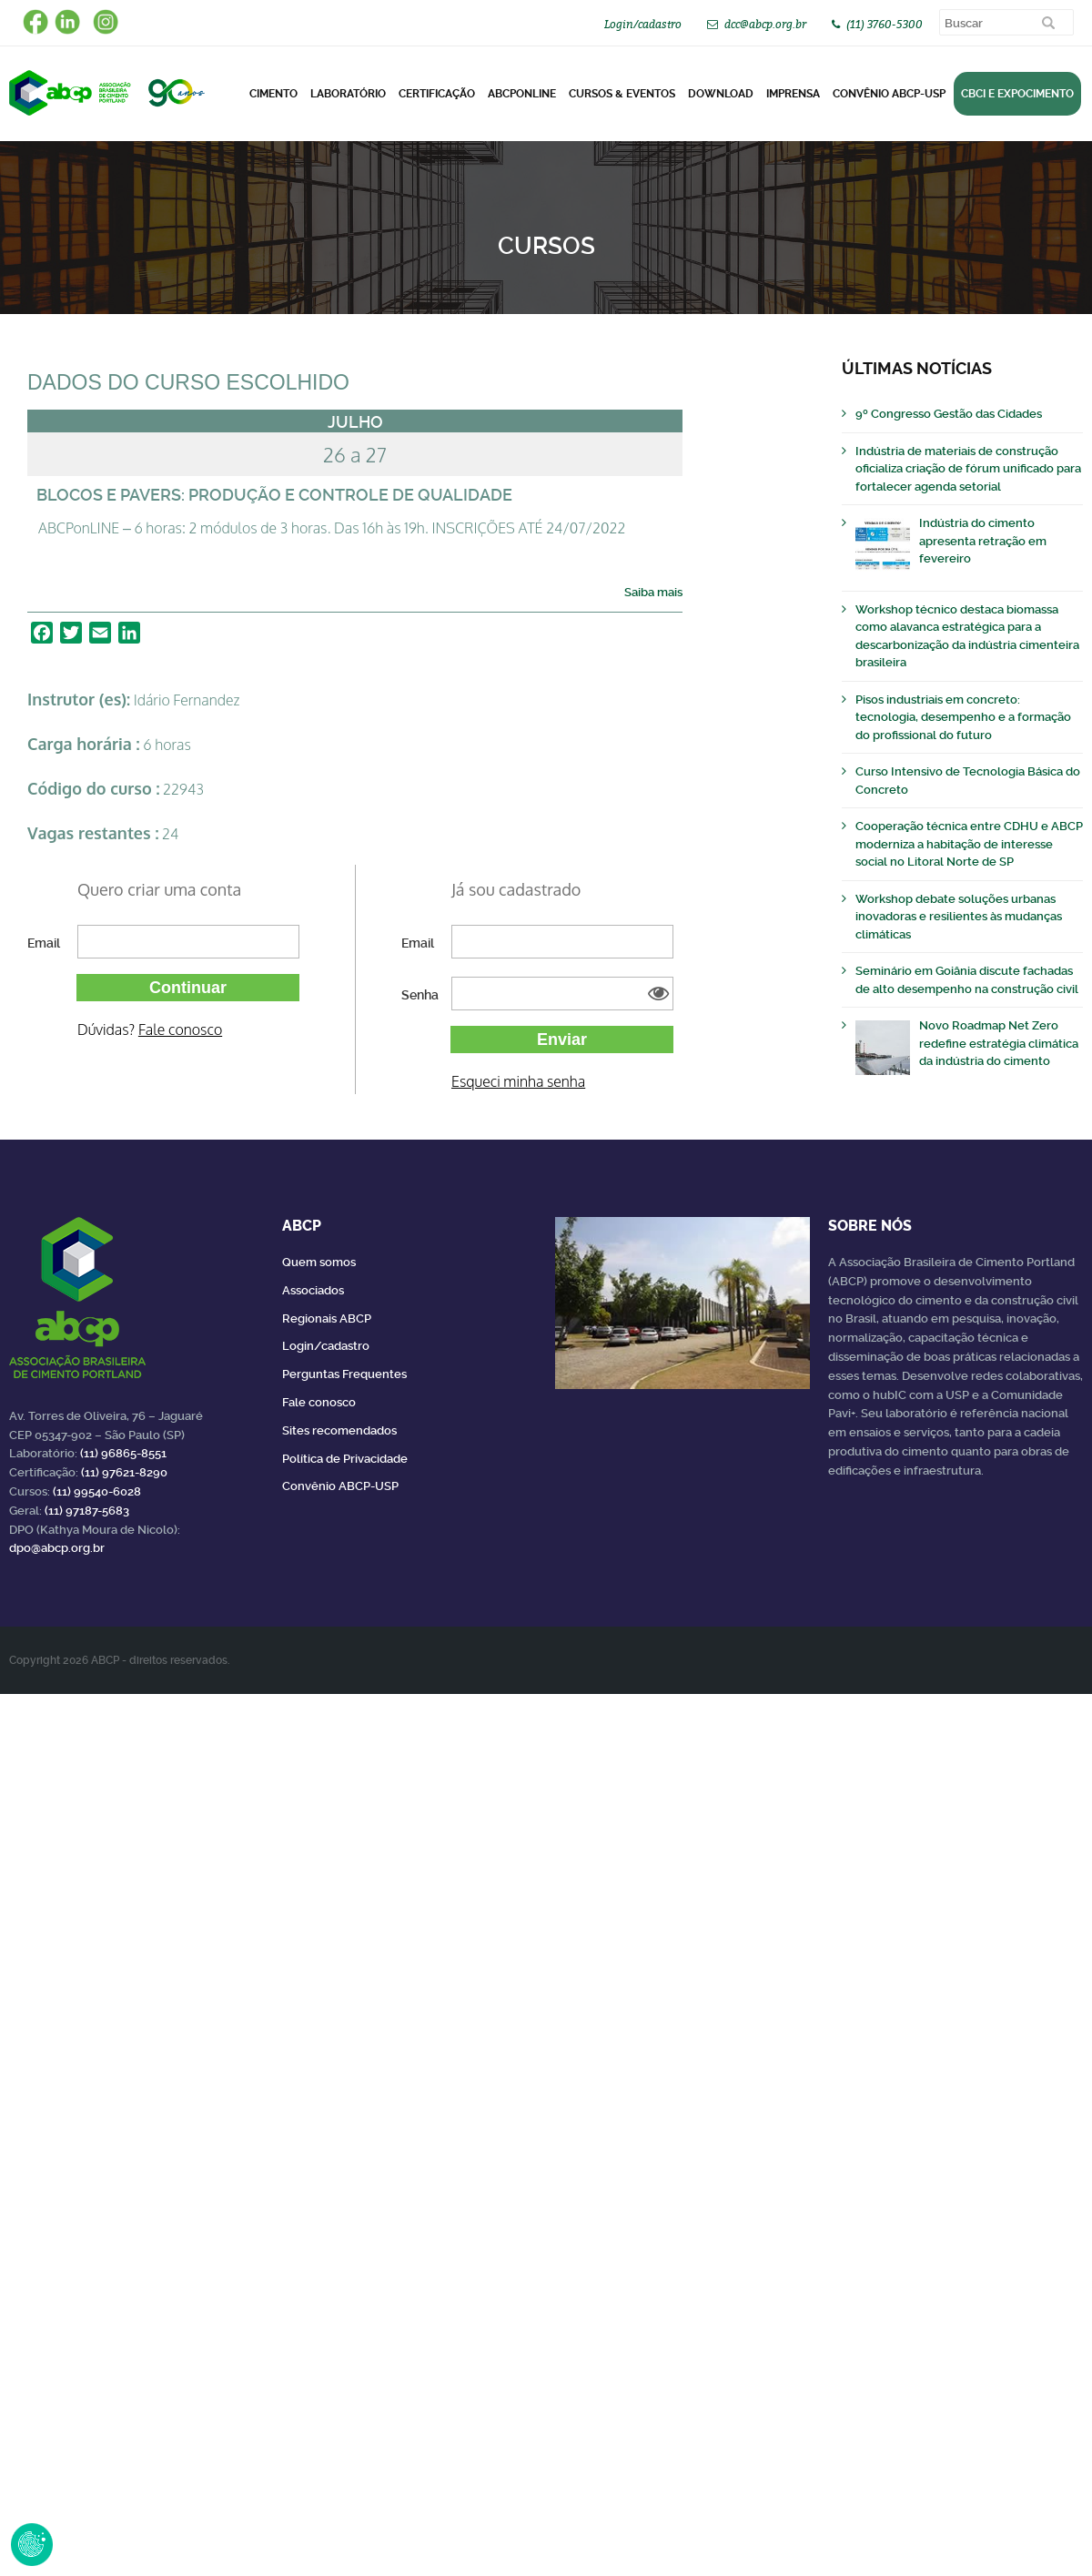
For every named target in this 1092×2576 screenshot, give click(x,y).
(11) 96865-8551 (123, 1453)
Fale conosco (180, 1029)
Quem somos (319, 1262)
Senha (420, 995)
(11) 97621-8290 (124, 1472)
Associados (313, 1290)
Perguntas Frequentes (344, 1374)
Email (43, 943)
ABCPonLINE (522, 93)
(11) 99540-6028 (97, 1491)
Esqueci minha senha (518, 1081)
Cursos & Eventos (622, 93)
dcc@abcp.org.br (765, 24)
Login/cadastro (643, 24)
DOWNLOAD (720, 93)
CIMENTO (273, 93)
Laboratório (348, 93)
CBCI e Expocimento (1017, 93)
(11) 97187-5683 (87, 1510)
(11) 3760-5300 (884, 24)
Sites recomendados (339, 1430)
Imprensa (793, 93)
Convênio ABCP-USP (889, 93)
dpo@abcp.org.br (57, 1548)
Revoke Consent (32, 2544)
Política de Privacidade (345, 1458)
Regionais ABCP (326, 1318)
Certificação (437, 93)
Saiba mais (653, 592)
